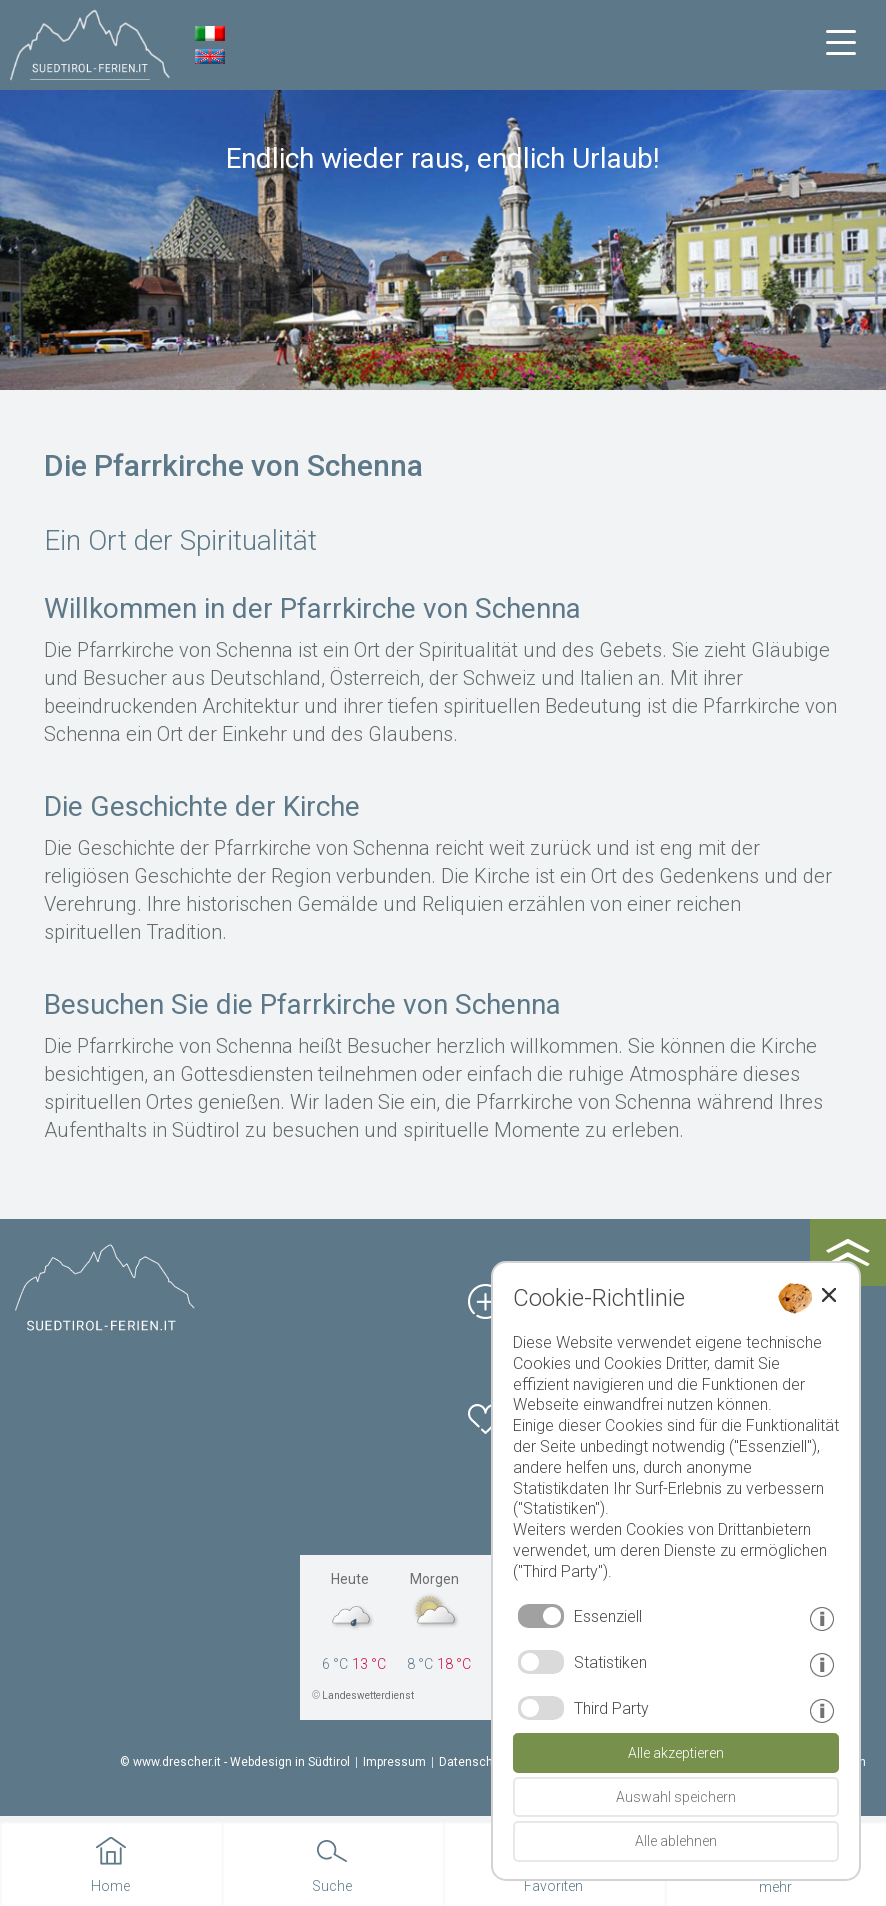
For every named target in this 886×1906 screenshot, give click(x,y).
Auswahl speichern (676, 1797)
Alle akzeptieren (676, 1753)
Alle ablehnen (676, 1841)
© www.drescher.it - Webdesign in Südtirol (235, 1762)
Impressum (394, 1762)
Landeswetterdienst (368, 1695)
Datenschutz (475, 1762)
